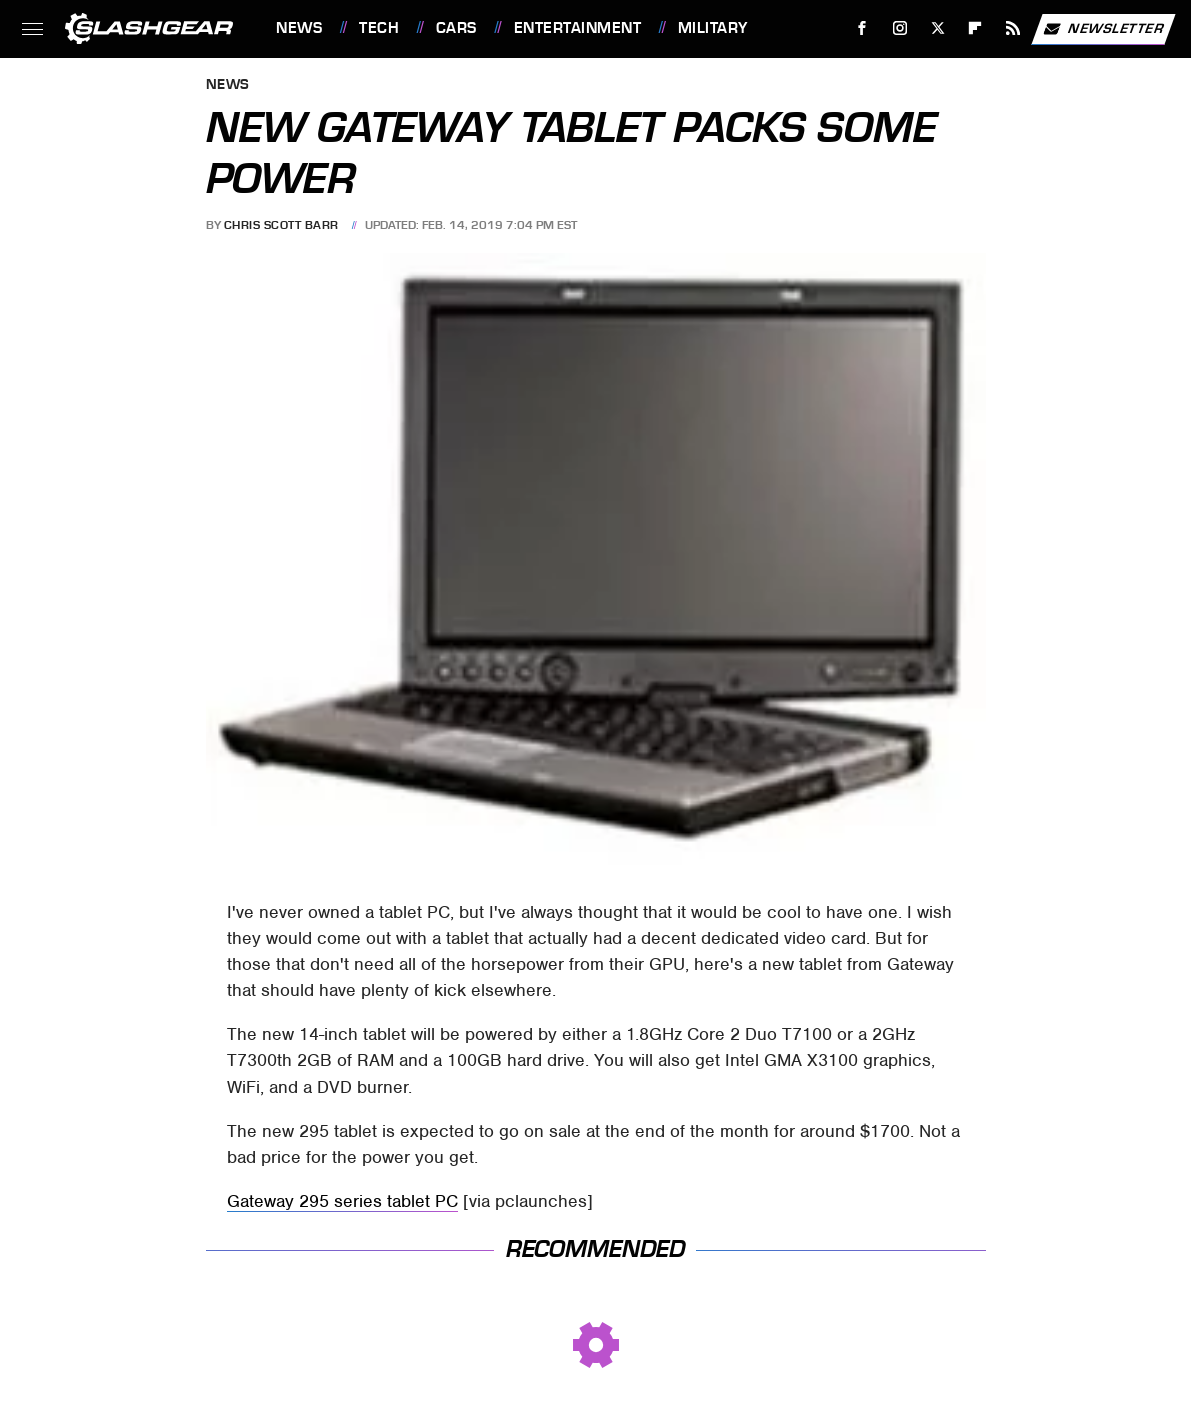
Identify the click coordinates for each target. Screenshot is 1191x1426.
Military (713, 28)
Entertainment (578, 28)
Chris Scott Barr (281, 225)
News (299, 28)
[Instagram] (900, 28)
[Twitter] (937, 28)
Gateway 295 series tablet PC (342, 1201)
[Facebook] (862, 28)
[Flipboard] (975, 28)
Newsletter (1103, 29)
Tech (379, 28)
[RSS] (1013, 28)
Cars (456, 28)
